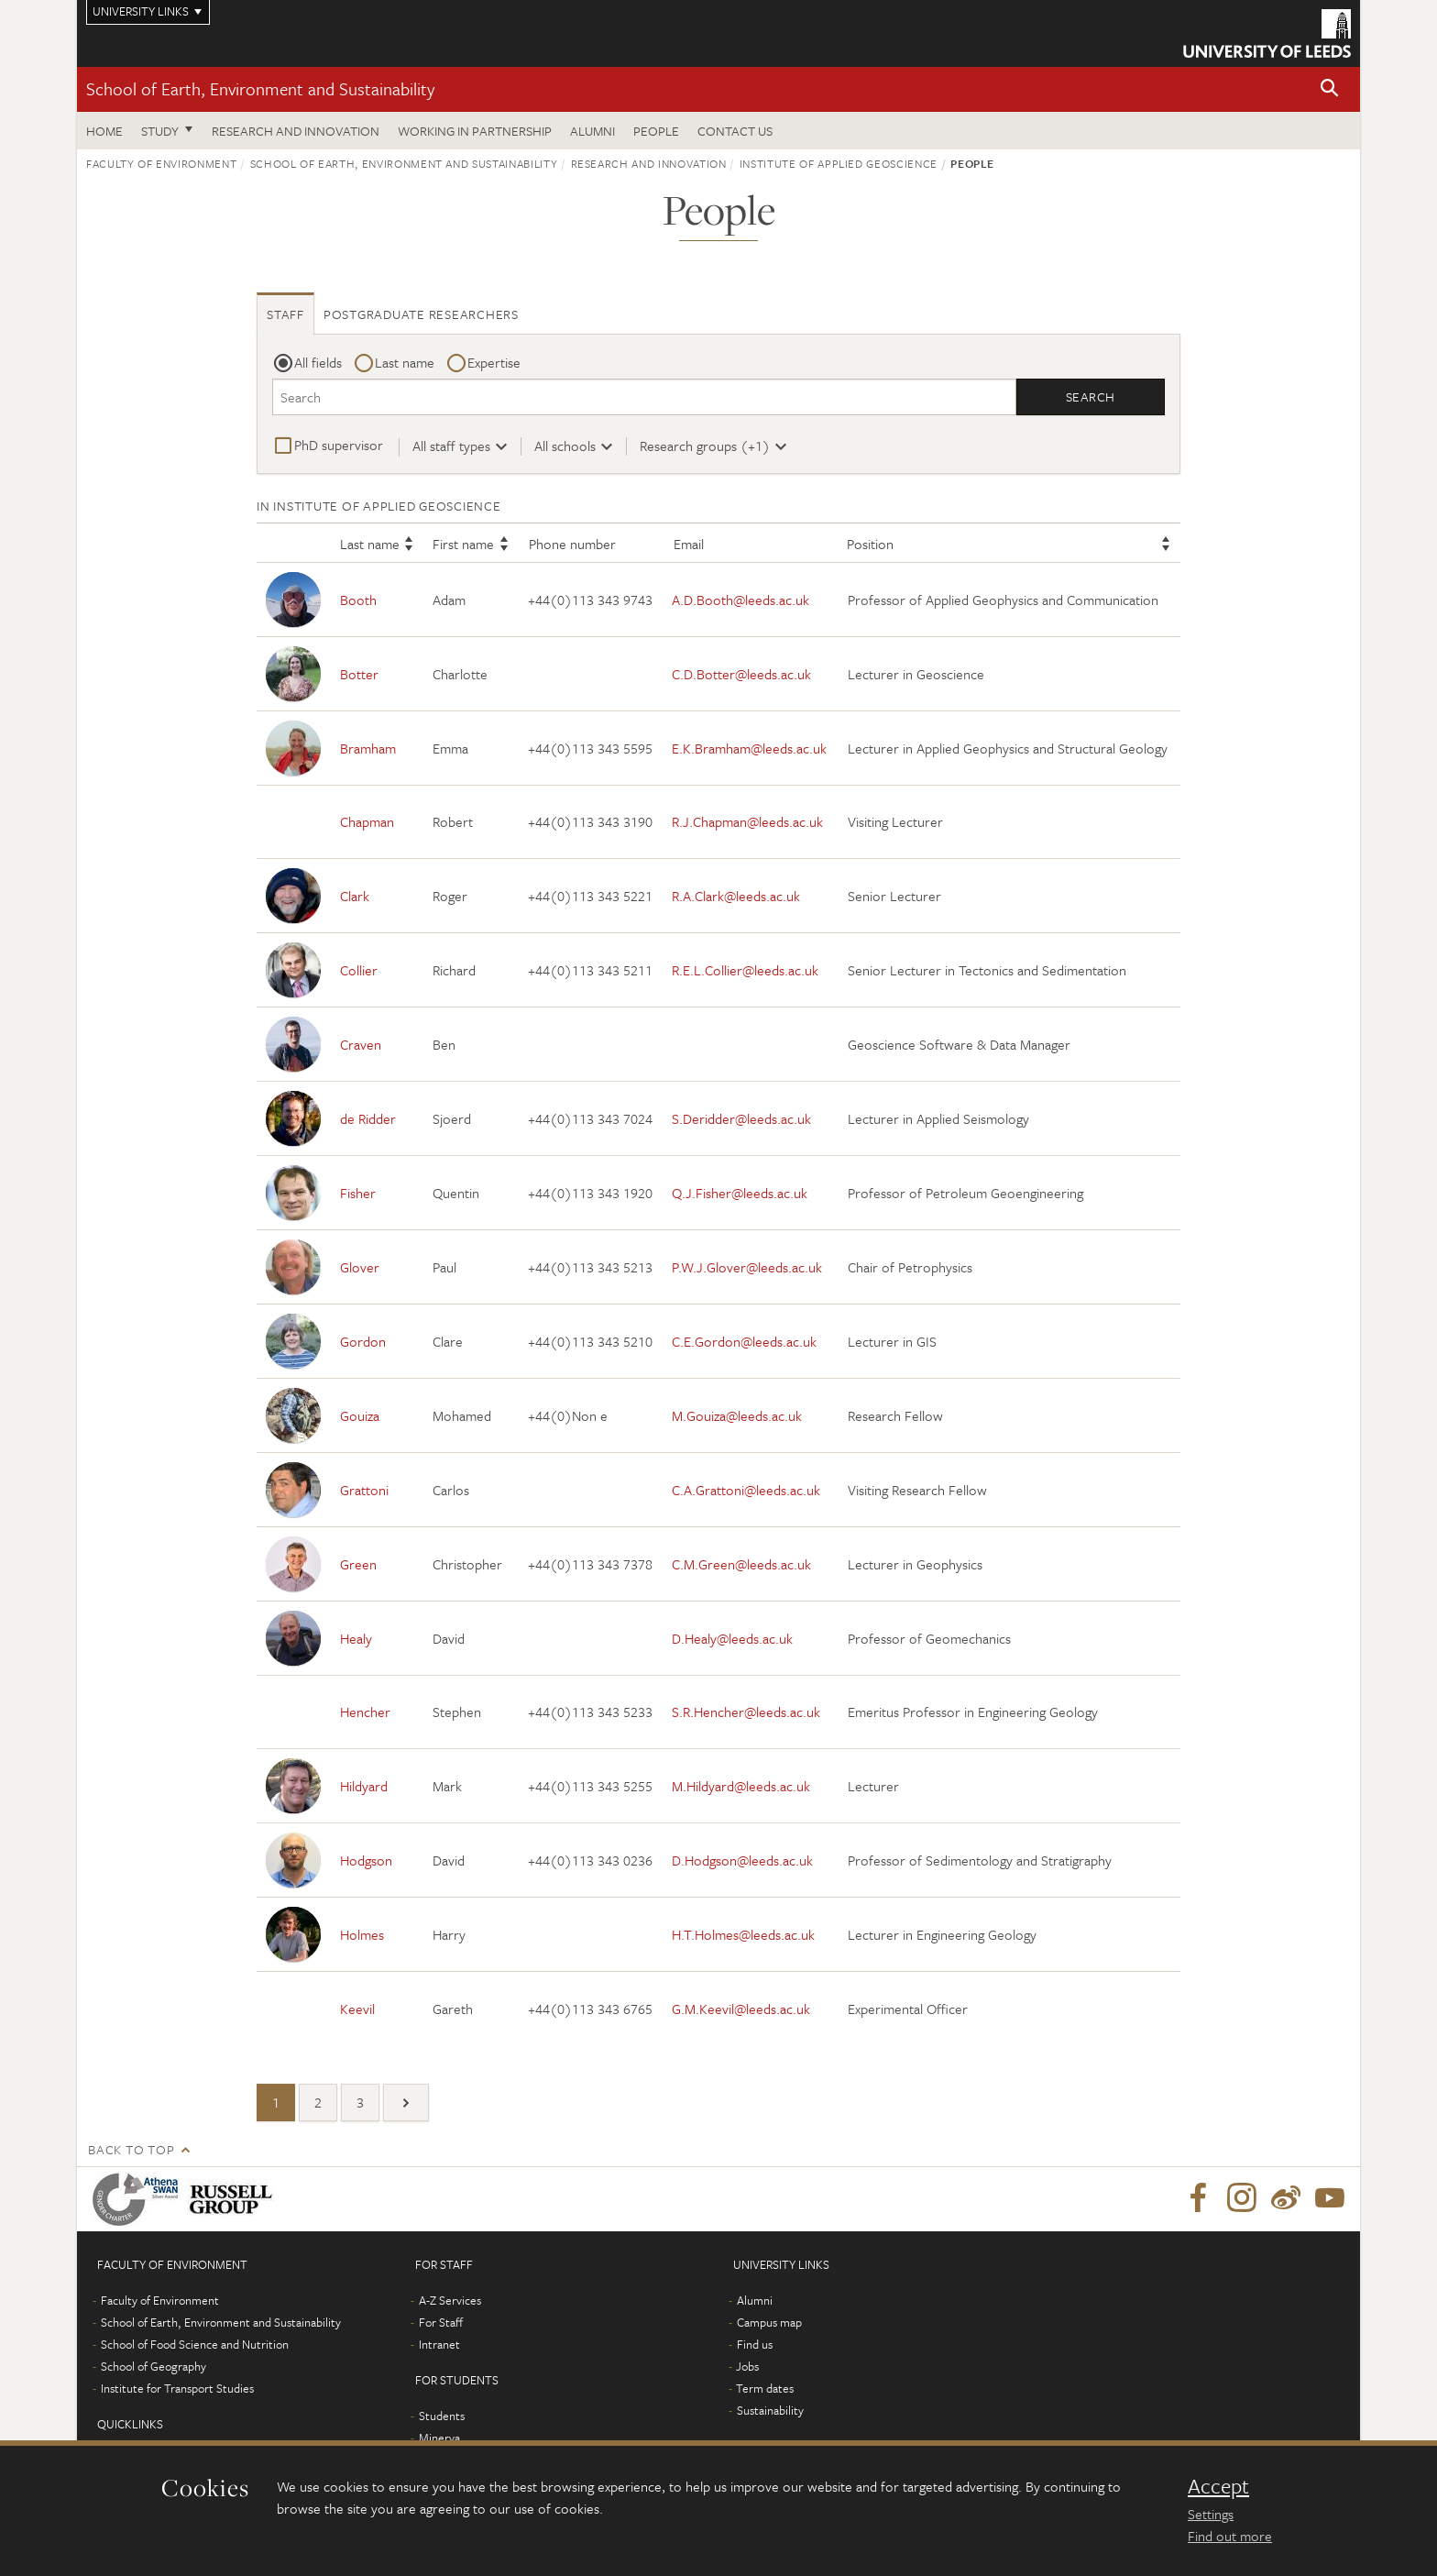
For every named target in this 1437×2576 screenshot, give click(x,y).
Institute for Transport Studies (177, 2388)
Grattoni (364, 1490)
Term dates (765, 2388)
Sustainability (770, 2410)
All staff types (451, 445)
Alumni (592, 130)
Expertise (494, 362)
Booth (358, 599)
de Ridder (368, 1118)
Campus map (769, 2322)
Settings (1211, 2514)
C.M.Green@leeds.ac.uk (741, 1564)
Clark (354, 896)
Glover (359, 1267)
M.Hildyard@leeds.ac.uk (741, 1786)
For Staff (441, 2322)
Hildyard (364, 1786)
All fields (318, 362)
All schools (565, 445)
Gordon (363, 1341)
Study (160, 130)
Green (358, 1564)
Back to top (131, 2149)
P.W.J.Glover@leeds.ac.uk (747, 1267)
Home (104, 130)
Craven (360, 1044)
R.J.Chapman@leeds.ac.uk (747, 822)
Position (870, 544)
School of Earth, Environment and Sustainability (260, 88)
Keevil (357, 2008)
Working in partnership (475, 130)
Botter (359, 674)
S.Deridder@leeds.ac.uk (741, 1118)
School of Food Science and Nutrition (195, 2344)
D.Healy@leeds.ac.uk (732, 1638)
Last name (404, 362)
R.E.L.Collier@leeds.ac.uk (745, 970)
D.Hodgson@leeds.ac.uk (742, 1860)
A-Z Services (450, 2300)
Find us (755, 2344)
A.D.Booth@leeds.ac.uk (740, 599)
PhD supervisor (338, 445)
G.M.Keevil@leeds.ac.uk (741, 2008)
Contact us (735, 130)
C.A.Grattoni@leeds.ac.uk (746, 1490)
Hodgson (366, 1860)
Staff (285, 314)
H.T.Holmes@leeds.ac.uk (743, 1934)
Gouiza (359, 1415)
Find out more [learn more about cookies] (1230, 2536)
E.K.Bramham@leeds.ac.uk (749, 748)
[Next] (406, 2102)
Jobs (747, 2366)
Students (442, 2415)
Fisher (358, 1193)
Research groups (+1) (705, 445)
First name (463, 544)
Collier (359, 970)
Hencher (365, 1712)
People (656, 130)
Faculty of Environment (161, 163)
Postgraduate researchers (421, 314)
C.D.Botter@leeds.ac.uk (741, 674)
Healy (356, 1638)
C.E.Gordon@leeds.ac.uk (744, 1341)
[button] (1330, 89)
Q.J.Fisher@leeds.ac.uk (739, 1193)
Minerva (439, 2437)
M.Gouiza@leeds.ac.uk (737, 1415)
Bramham (368, 748)
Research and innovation (295, 130)
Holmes (362, 1934)
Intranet (439, 2344)
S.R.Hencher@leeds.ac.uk (746, 1712)
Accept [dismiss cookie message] (1218, 2486)
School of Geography (153, 2366)
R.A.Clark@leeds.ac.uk (736, 896)
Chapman (367, 822)
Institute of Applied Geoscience (839, 163)
